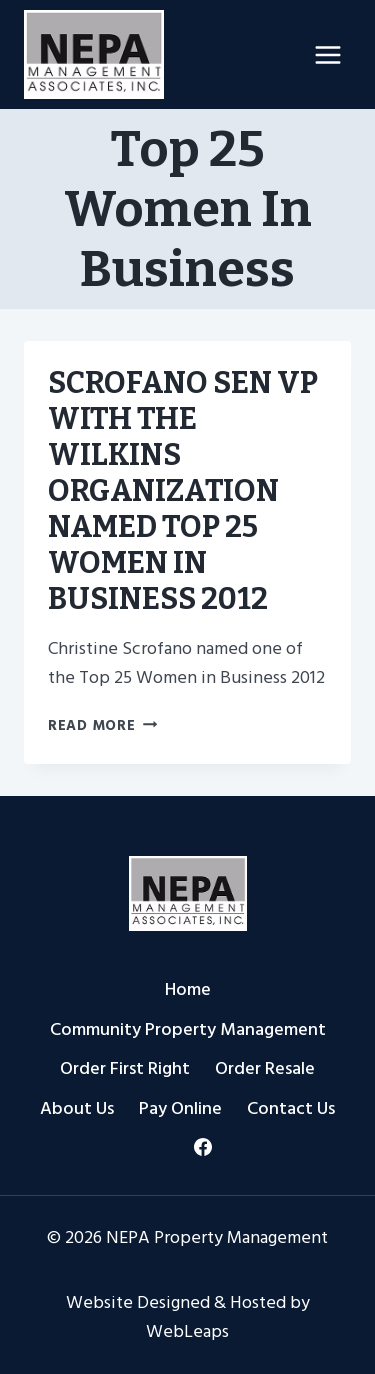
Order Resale (265, 1068)
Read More (102, 725)
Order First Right (125, 1068)
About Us (77, 1108)
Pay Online (180, 1108)
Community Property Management (188, 1029)
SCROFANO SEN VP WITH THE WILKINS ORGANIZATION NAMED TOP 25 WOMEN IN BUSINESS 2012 (183, 491)
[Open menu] (327, 54)
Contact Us (291, 1108)
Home (188, 989)
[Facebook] (203, 1147)
